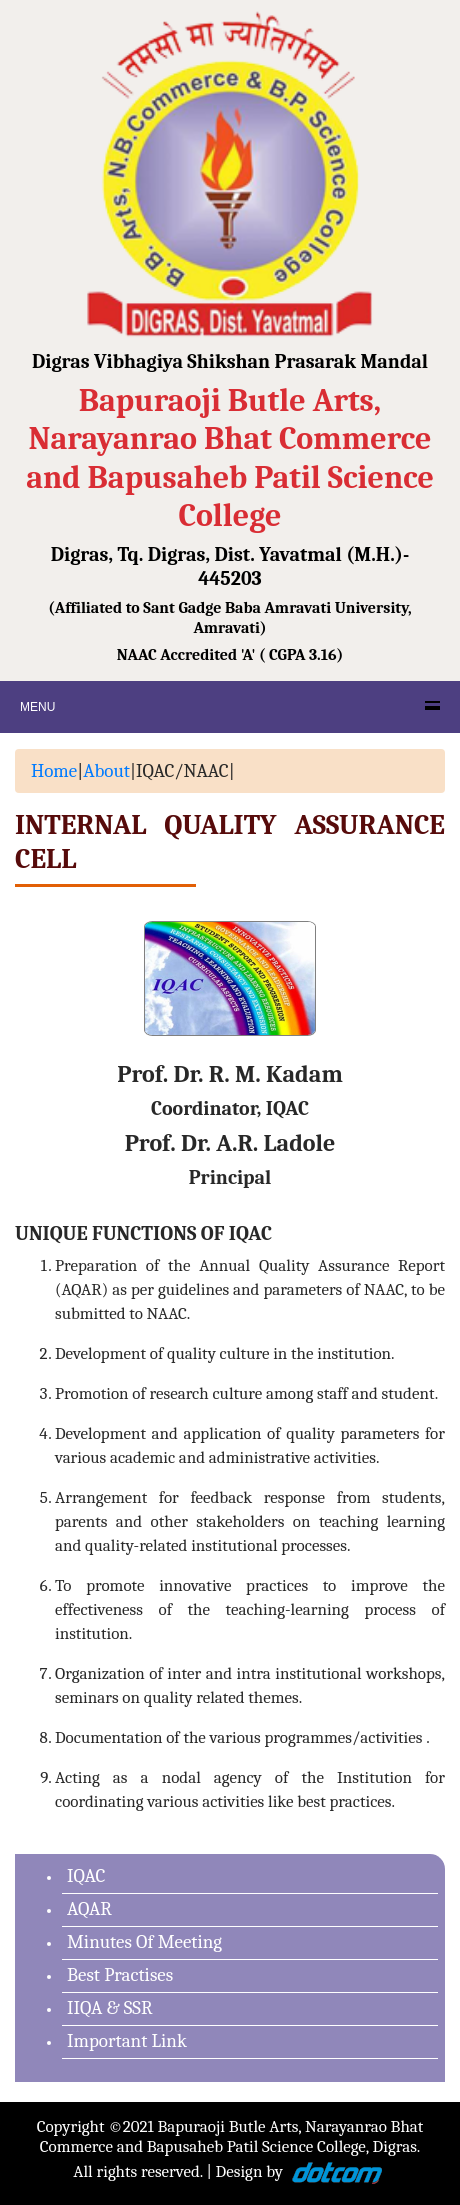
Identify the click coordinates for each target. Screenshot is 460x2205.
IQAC (86, 1876)
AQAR (89, 1909)
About (106, 771)
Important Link (127, 2041)
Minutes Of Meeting (144, 1942)
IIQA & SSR (110, 2008)
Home (54, 771)
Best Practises (120, 1975)
